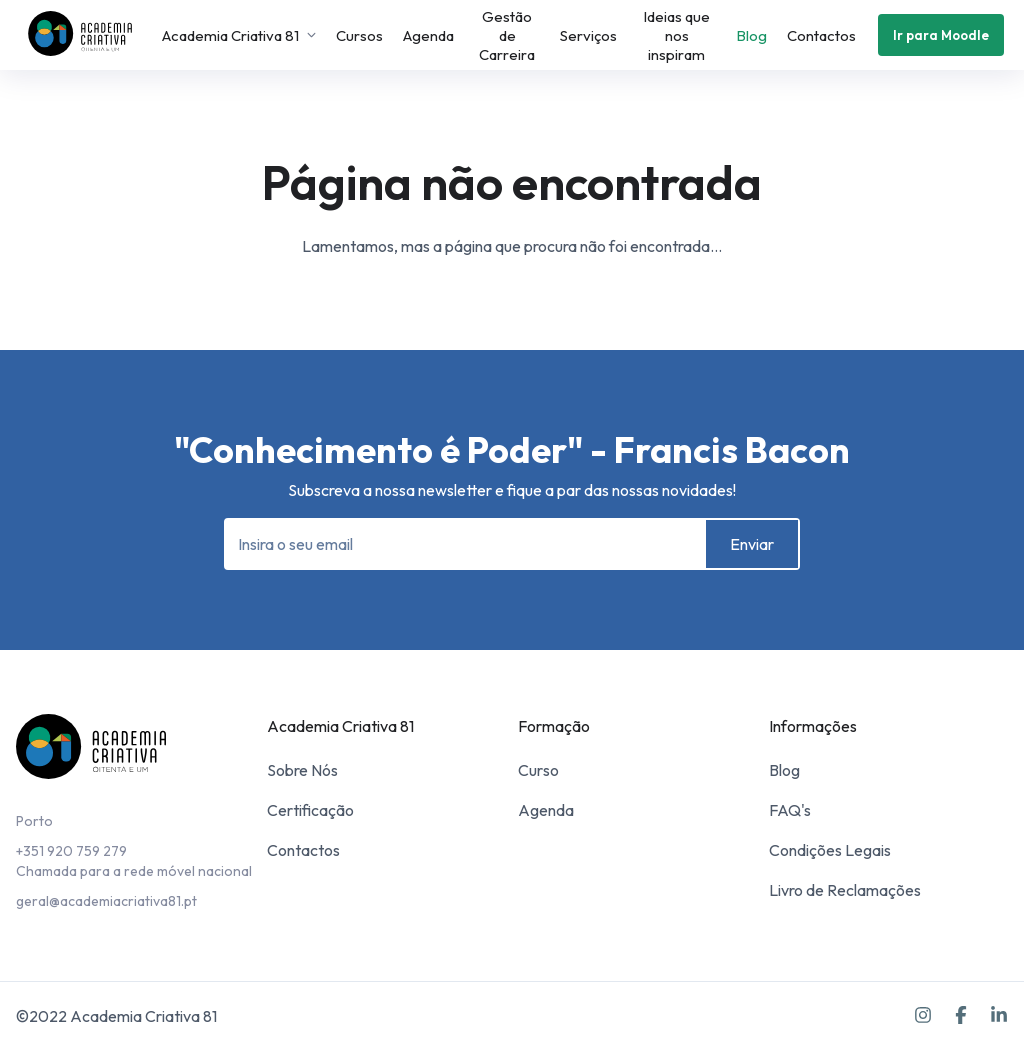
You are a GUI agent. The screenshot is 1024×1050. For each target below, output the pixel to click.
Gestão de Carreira (507, 35)
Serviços (588, 35)
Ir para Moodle (941, 35)
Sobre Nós (302, 770)
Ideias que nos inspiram (676, 35)
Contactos (821, 35)
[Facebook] (961, 1016)
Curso (538, 770)
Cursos (359, 35)
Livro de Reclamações (845, 890)
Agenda (428, 35)
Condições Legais (830, 850)
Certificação (310, 810)
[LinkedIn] (999, 1016)
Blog (751, 35)
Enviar (752, 544)
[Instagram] (923, 1016)
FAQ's (790, 810)
